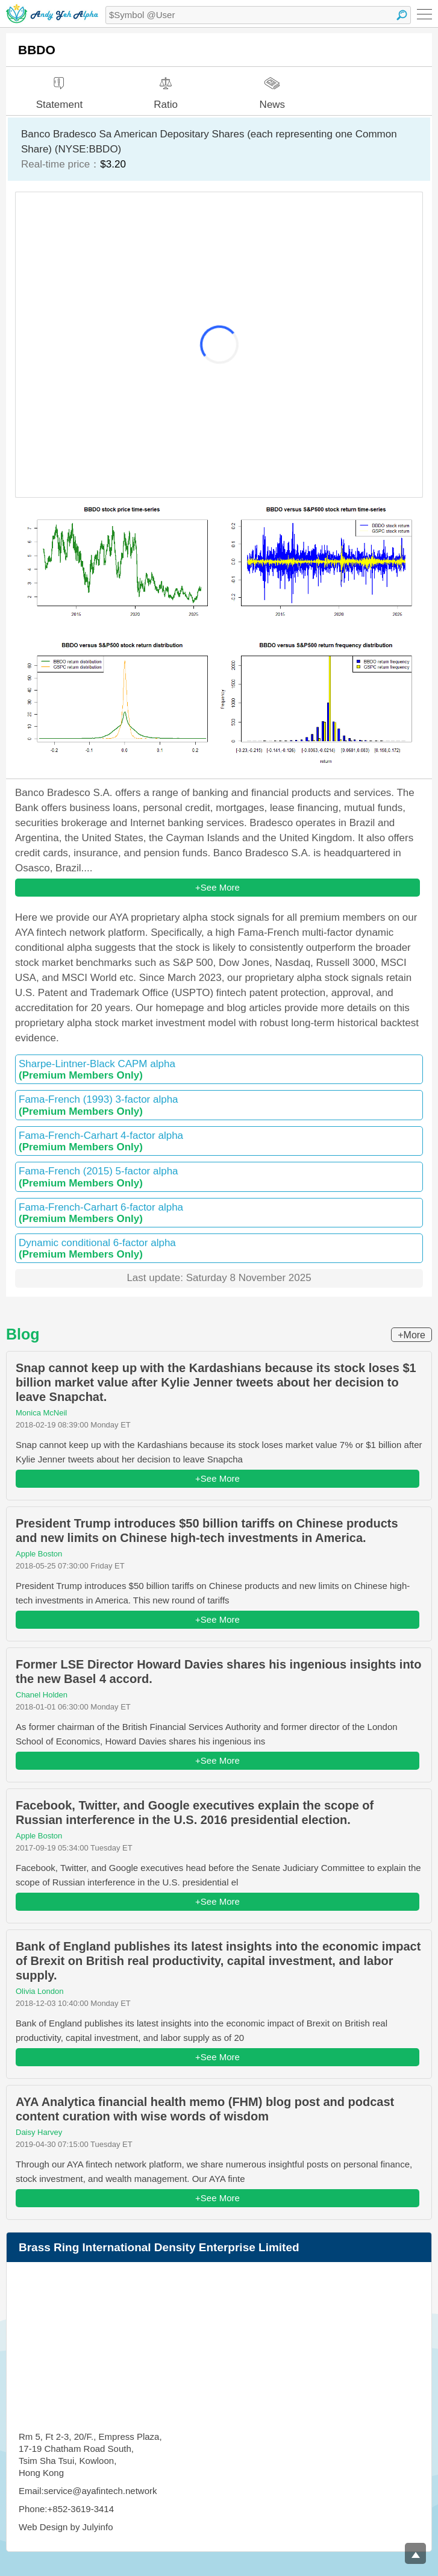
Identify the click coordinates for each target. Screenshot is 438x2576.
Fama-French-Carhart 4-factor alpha (219, 1141)
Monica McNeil (41, 1412)
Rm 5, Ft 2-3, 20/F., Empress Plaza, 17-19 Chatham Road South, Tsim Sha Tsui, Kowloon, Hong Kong (90, 2454)
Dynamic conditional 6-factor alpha (219, 1248)
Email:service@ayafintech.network (88, 2491)
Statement (59, 88)
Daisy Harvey (39, 2132)
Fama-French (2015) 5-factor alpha (219, 1176)
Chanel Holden (41, 1694)
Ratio (166, 88)
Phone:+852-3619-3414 (66, 2509)
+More (411, 1335)
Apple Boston (39, 1553)
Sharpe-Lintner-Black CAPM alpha (219, 1069)
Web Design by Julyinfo (66, 2527)
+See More (217, 887)
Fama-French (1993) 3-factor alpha (219, 1105)
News (273, 88)
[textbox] (258, 15)
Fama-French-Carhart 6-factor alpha (219, 1213)
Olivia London (40, 1991)
